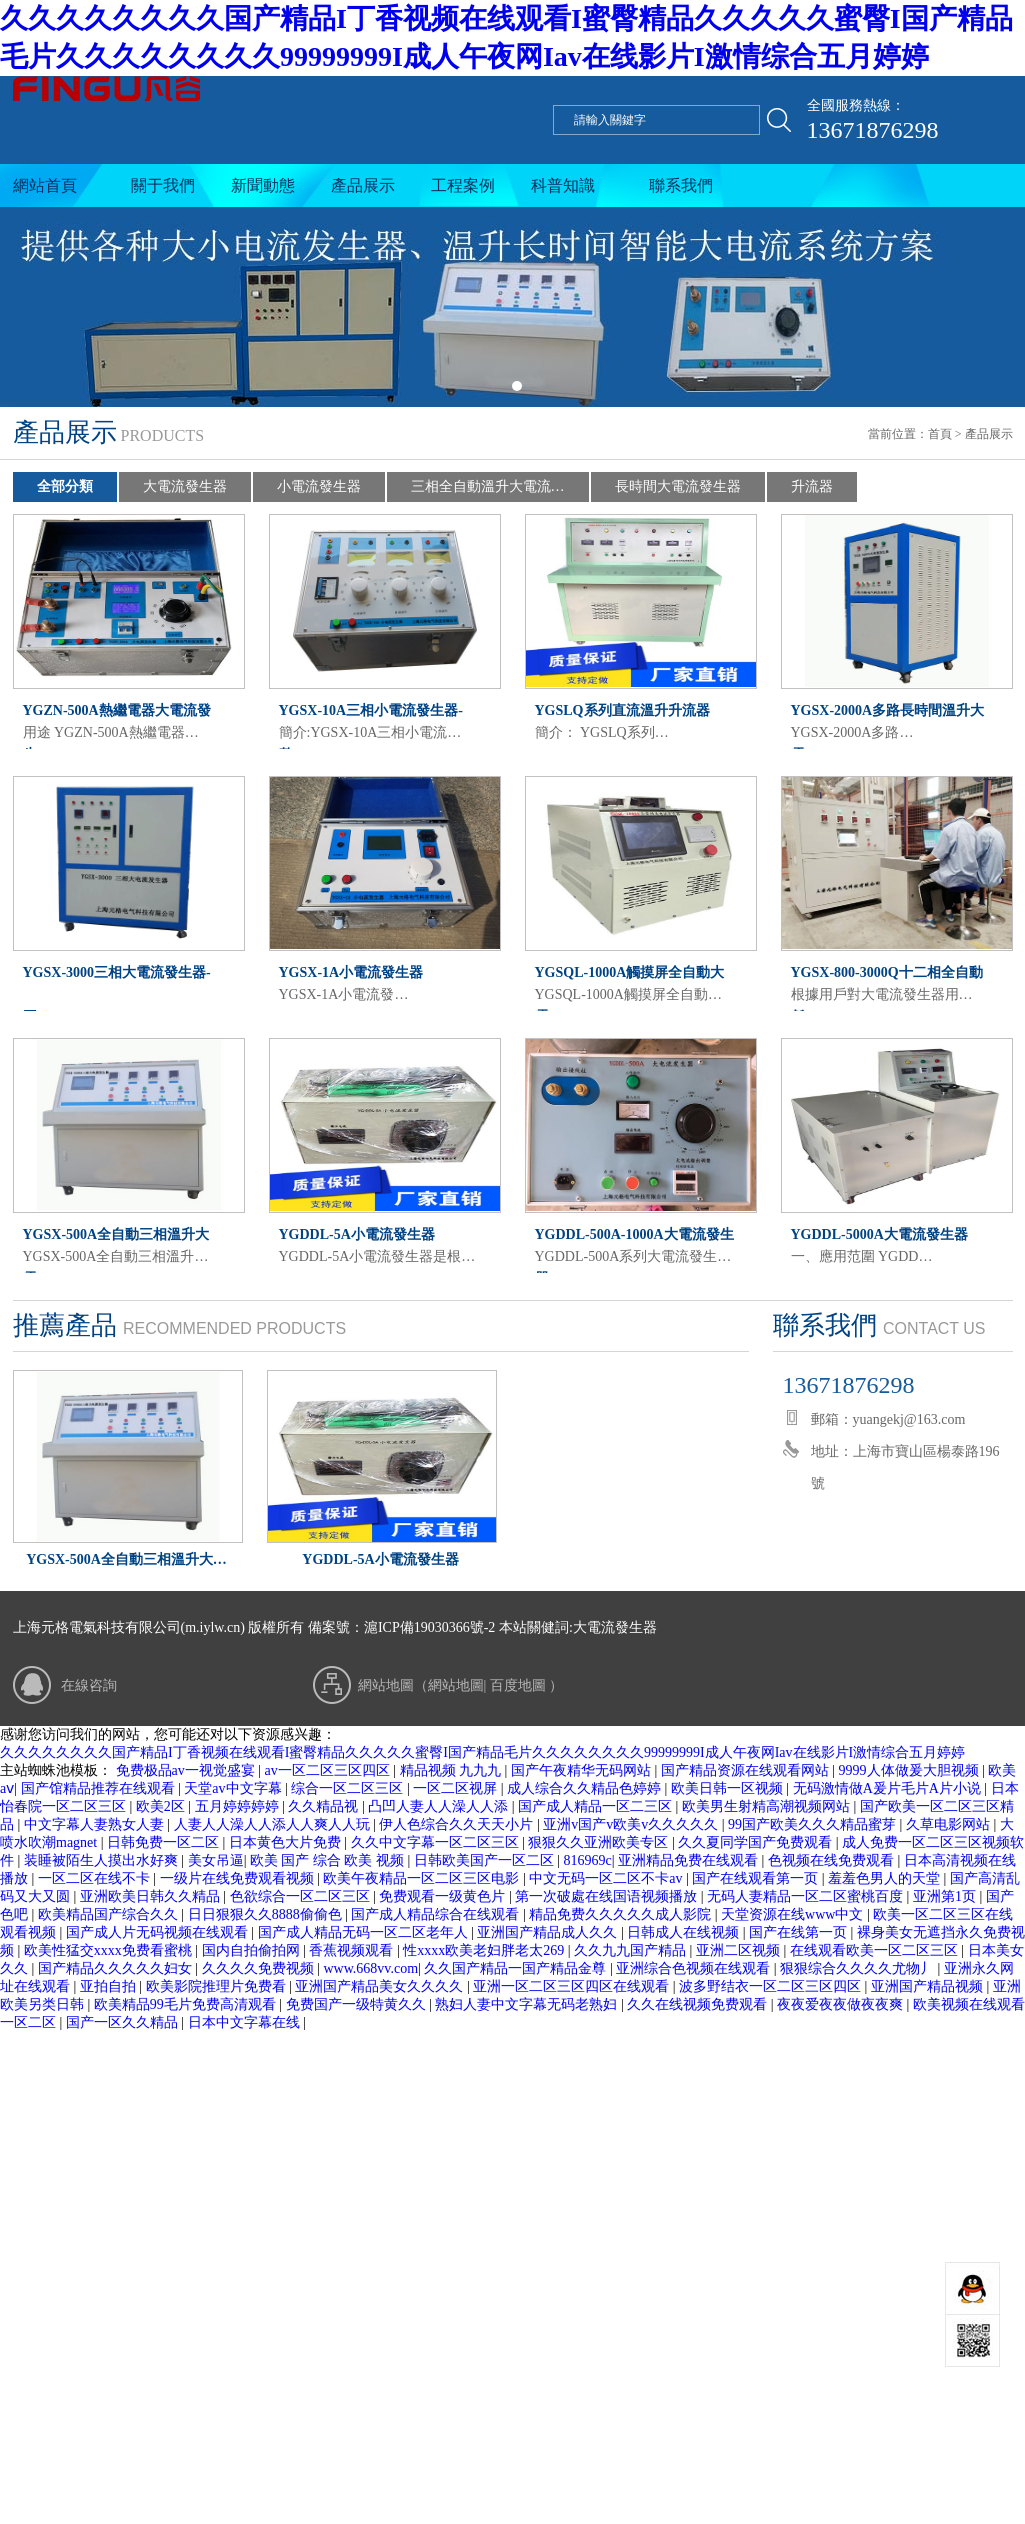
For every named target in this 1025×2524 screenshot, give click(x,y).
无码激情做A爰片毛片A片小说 (889, 1788)
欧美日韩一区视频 (729, 1788)
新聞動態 (263, 185)
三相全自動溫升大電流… (488, 486)
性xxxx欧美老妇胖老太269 (485, 1950)
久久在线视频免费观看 (699, 2004)
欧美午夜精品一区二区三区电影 (423, 1878)
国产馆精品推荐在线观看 (100, 1788)
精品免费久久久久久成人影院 (622, 1914)
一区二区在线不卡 (96, 1878)
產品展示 (363, 185)
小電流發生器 (319, 486)
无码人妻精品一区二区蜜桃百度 (807, 1896)
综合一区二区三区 (349, 1788)
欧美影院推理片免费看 (218, 1986)
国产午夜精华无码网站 (583, 1770)
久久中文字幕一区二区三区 (437, 1842)
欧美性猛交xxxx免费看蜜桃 (110, 1950)
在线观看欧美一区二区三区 (876, 1950)
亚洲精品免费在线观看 (690, 1860)
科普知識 (563, 185)
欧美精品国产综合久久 (110, 1914)
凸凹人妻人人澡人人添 (440, 1806)
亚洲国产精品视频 (929, 1986)
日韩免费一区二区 (165, 1842)
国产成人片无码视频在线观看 (159, 1932)
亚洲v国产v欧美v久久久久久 (632, 1824)
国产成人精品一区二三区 (597, 1806)
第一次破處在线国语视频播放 (608, 1896)
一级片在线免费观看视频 (239, 1878)
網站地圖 (456, 1685)
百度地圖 (518, 1685)
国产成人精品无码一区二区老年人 (365, 1932)
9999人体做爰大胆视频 (911, 1770)
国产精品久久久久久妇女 (117, 1968)
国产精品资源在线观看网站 (747, 1770)
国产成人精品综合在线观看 (437, 1914)
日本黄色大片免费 (287, 1842)
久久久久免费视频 (260, 1968)
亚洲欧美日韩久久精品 (152, 1896)
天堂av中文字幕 (234, 1788)
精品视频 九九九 (452, 1770)
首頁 (940, 434)
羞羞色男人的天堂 (886, 1878)
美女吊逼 (216, 1860)
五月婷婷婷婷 (239, 1806)
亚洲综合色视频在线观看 (695, 1968)
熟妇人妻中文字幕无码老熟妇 (528, 2004)
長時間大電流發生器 (678, 486)
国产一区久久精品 (124, 2022)
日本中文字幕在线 (246, 2022)
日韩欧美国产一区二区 (486, 1860)
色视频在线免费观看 (833, 1860)
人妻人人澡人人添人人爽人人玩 (274, 1824)
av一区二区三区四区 (329, 1770)
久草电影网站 (950, 1824)
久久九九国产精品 (632, 1950)
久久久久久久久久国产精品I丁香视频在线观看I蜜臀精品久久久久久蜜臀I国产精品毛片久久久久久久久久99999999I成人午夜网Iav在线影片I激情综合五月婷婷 (482, 1752)
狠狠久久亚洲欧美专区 (600, 1842)
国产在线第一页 (800, 1932)
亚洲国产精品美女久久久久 (381, 1986)
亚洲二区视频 (740, 1950)
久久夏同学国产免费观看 (757, 1842)
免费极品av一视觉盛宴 (187, 1770)
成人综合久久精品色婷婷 (586, 1788)
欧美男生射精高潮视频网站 (768, 1806)
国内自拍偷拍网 (253, 1950)
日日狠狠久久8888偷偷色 (267, 1914)
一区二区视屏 (457, 1788)
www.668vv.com (370, 1968)
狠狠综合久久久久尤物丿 (859, 1968)
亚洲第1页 (946, 1896)
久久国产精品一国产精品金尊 (517, 1968)
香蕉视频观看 (353, 1950)
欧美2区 (162, 1806)
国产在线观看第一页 (757, 1878)
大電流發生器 (185, 486)
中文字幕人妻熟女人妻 (96, 1824)
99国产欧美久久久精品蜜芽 (814, 1824)
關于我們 (163, 185)
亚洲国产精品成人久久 (549, 1932)
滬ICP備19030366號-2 (429, 1627)
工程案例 (463, 185)
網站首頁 (45, 185)
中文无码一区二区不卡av (607, 1878)
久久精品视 (325, 1806)
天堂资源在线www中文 (794, 1914)
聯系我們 (681, 185)
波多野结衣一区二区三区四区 (772, 1986)
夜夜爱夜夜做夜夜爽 (842, 2004)
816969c (588, 1860)
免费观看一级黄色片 (444, 1896)
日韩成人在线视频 (685, 1932)
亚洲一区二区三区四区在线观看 (573, 1986)
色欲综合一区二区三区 (302, 1896)
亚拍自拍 (110, 1986)
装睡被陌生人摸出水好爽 (103, 1860)
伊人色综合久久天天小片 (458, 1824)
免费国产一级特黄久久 (358, 2004)
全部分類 (65, 486)
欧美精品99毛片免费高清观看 (187, 2004)
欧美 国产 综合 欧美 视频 (329, 1860)
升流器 (812, 486)
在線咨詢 (89, 1685)
